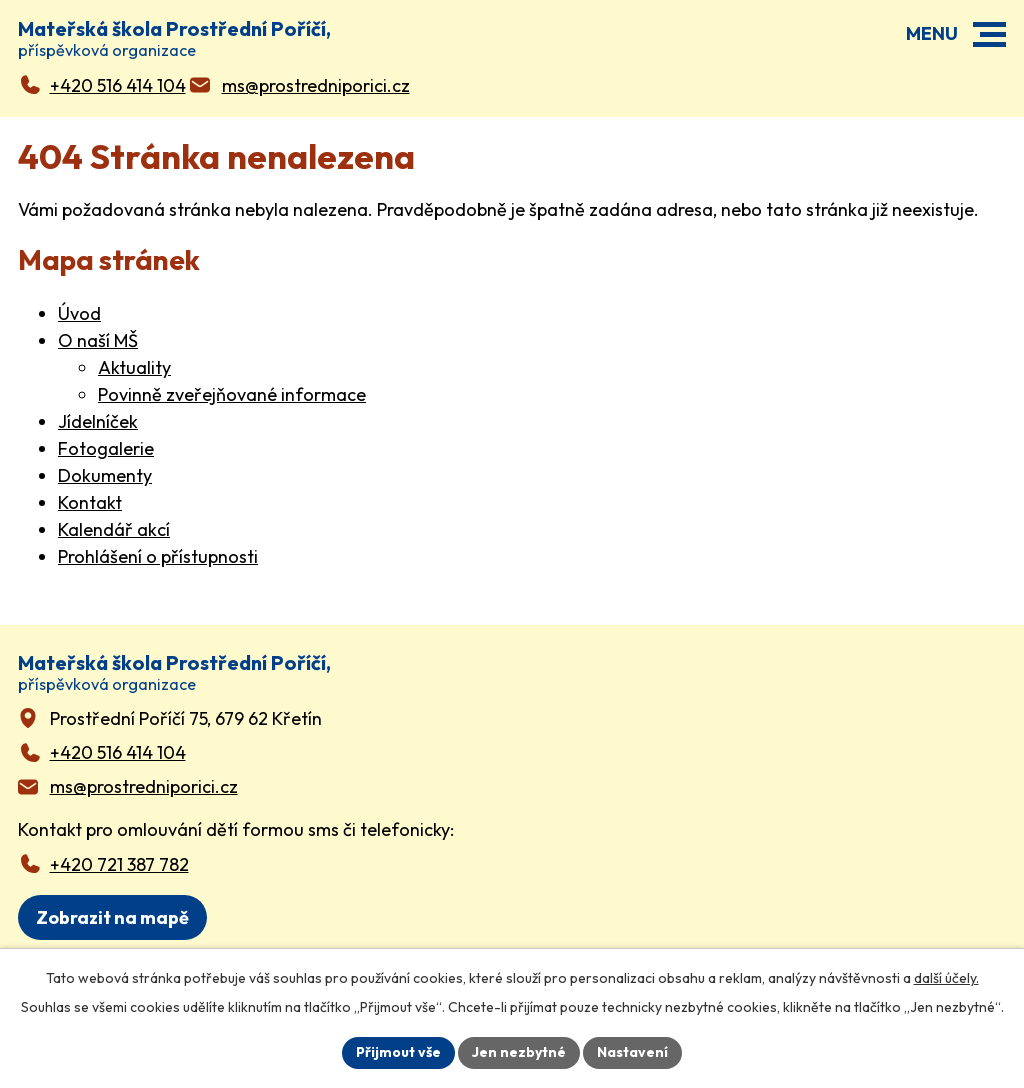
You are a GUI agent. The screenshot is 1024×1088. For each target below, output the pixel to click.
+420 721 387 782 (119, 864)
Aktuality (134, 367)
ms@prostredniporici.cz (144, 786)
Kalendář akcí (114, 529)
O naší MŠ (98, 340)
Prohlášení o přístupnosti (158, 556)
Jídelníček (98, 421)
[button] (989, 34)
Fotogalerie (106, 448)
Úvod (79, 313)
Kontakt (90, 502)
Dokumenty (105, 475)
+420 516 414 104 (118, 752)
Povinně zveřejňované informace (232, 394)
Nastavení (632, 1052)
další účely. (946, 978)
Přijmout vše (398, 1052)
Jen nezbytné (519, 1052)
